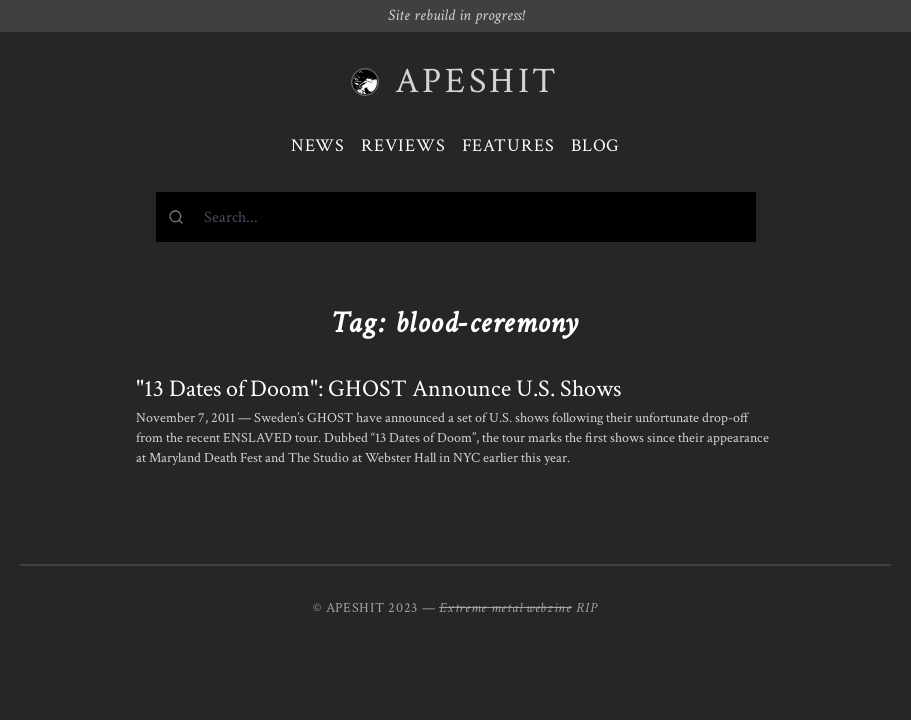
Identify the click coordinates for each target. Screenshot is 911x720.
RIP (587, 608)
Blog (596, 145)
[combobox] (456, 217)
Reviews (403, 145)
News (318, 145)
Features (508, 145)
